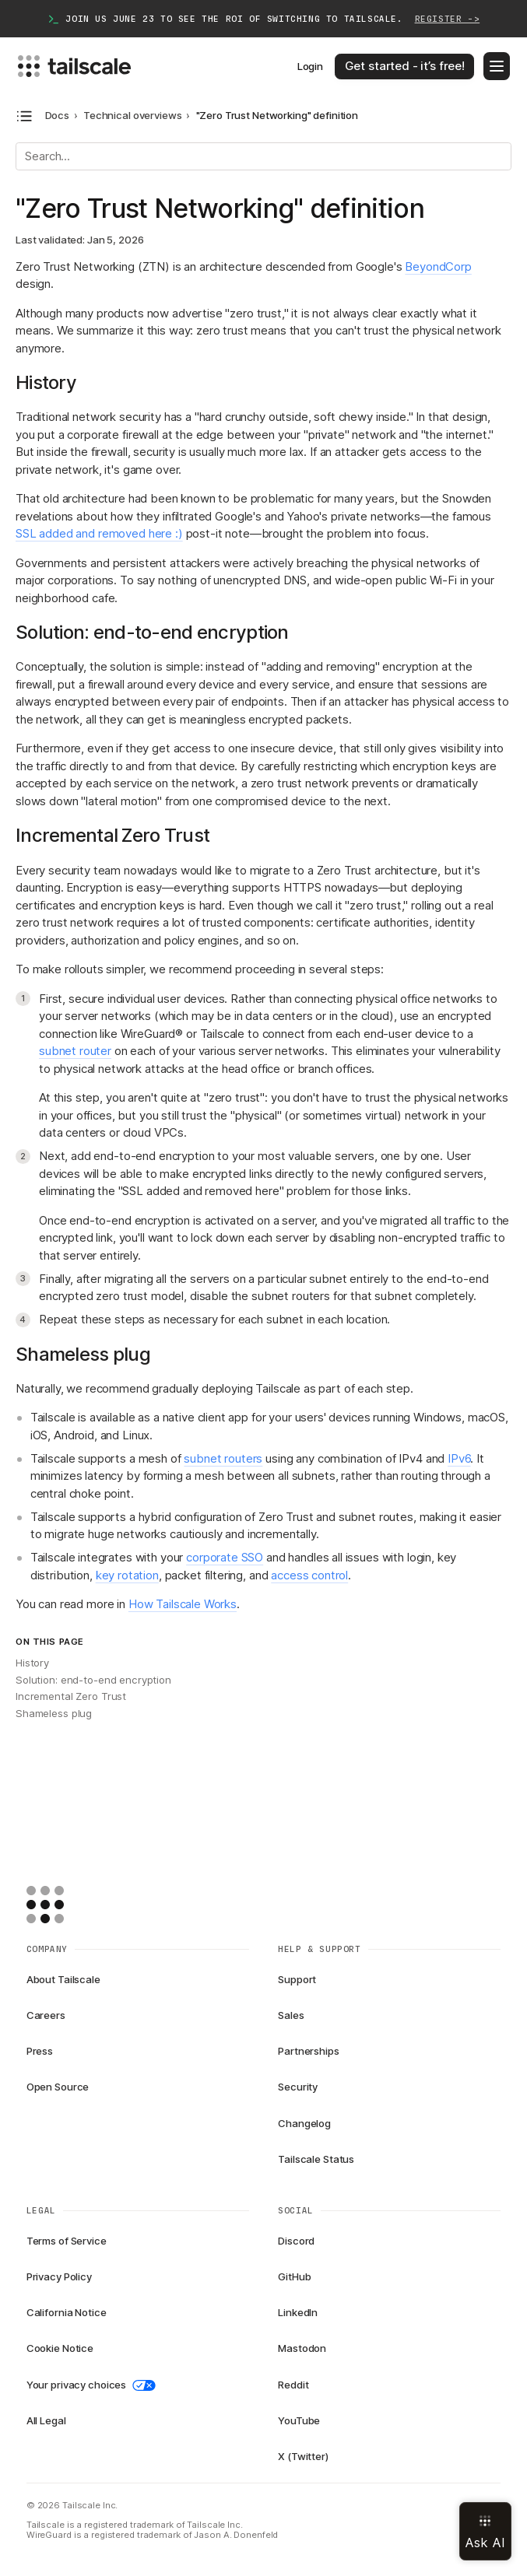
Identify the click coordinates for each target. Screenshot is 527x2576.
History (32, 1662)
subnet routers (223, 1458)
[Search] (263, 156)
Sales (291, 2015)
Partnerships (308, 2051)
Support (297, 1979)
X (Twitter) (303, 2456)
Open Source (58, 2086)
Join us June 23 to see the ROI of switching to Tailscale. (263, 19)
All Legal (46, 2420)
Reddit (293, 2384)
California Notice (66, 2312)
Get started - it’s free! (405, 65)
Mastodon (302, 2348)
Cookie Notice (59, 2348)
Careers (45, 2015)
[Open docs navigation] (24, 116)
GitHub (294, 2276)
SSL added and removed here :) (99, 533)
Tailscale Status (316, 2159)
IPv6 (459, 1458)
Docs (57, 115)
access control (309, 1575)
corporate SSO (224, 1557)
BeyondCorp (438, 266)
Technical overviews (132, 115)
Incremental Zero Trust (71, 1696)
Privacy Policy (59, 2276)
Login (310, 66)
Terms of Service (66, 2240)
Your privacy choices (91, 2384)
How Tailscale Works (182, 1603)
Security (298, 2086)
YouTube (299, 2420)
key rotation (127, 1575)
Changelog (304, 2123)
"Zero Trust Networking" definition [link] (277, 115)
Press (39, 2051)
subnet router (75, 1050)
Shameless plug (54, 1713)
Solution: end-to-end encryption (93, 1680)
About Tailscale (63, 1979)
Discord (296, 2240)
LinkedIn (298, 2312)
